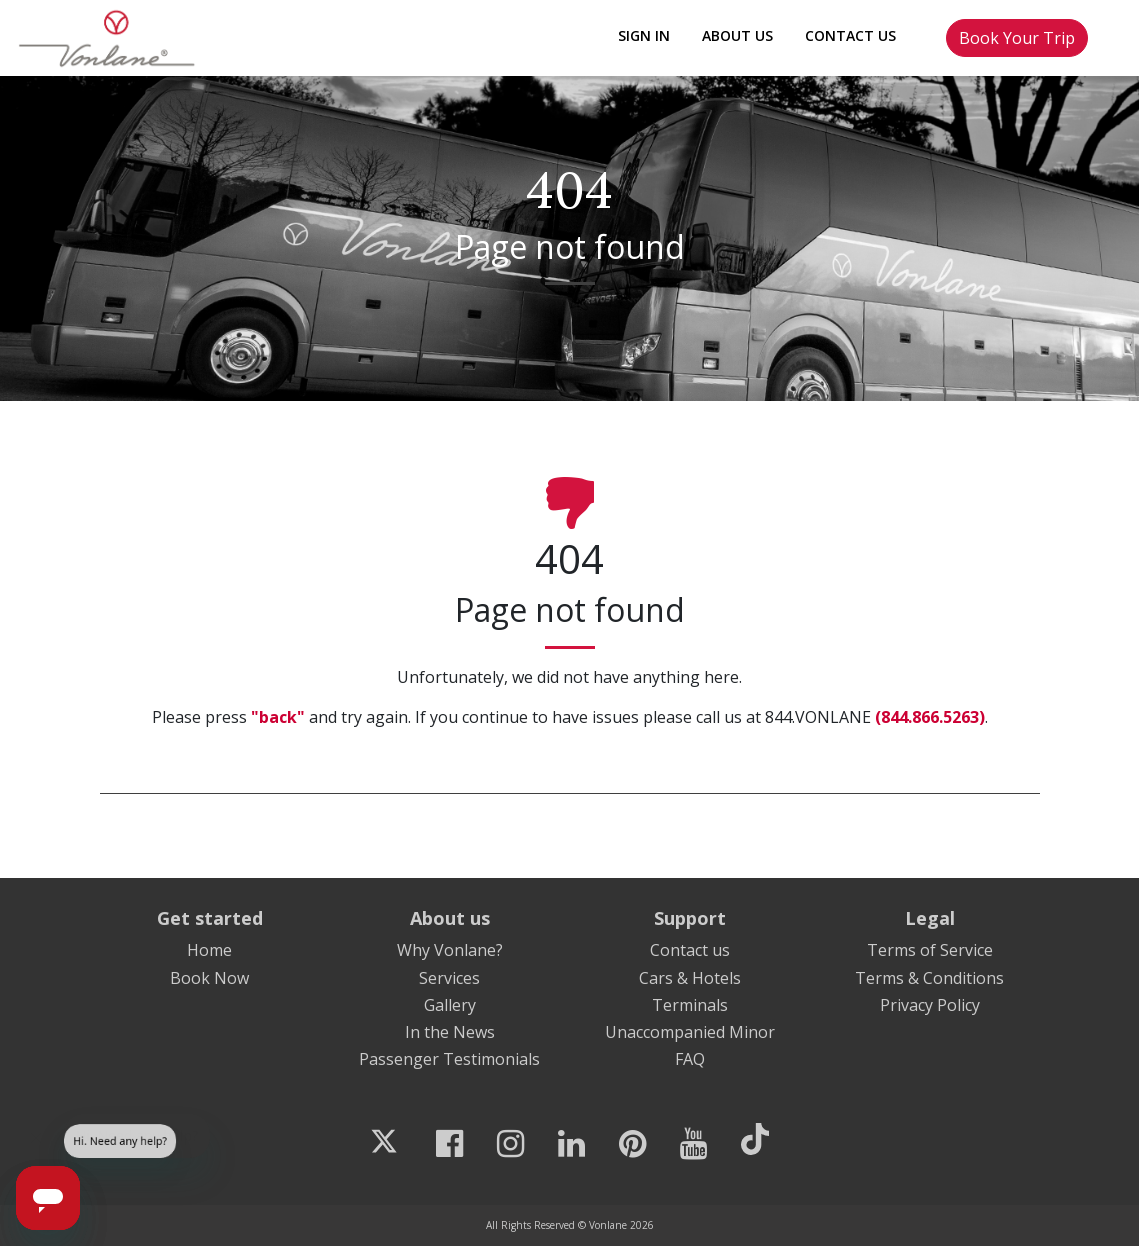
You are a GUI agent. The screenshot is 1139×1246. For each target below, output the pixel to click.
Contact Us (850, 35)
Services (449, 978)
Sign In (644, 35)
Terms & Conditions (929, 978)
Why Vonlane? (450, 950)
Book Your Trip (1017, 38)
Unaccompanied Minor (690, 1032)
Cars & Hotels (690, 978)
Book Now (209, 978)
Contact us (690, 950)
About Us (737, 35)
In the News (450, 1032)
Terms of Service (930, 950)
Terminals (690, 1005)
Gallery (450, 1005)
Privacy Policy (930, 1005)
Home (209, 950)
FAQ (690, 1059)
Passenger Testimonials (449, 1059)
